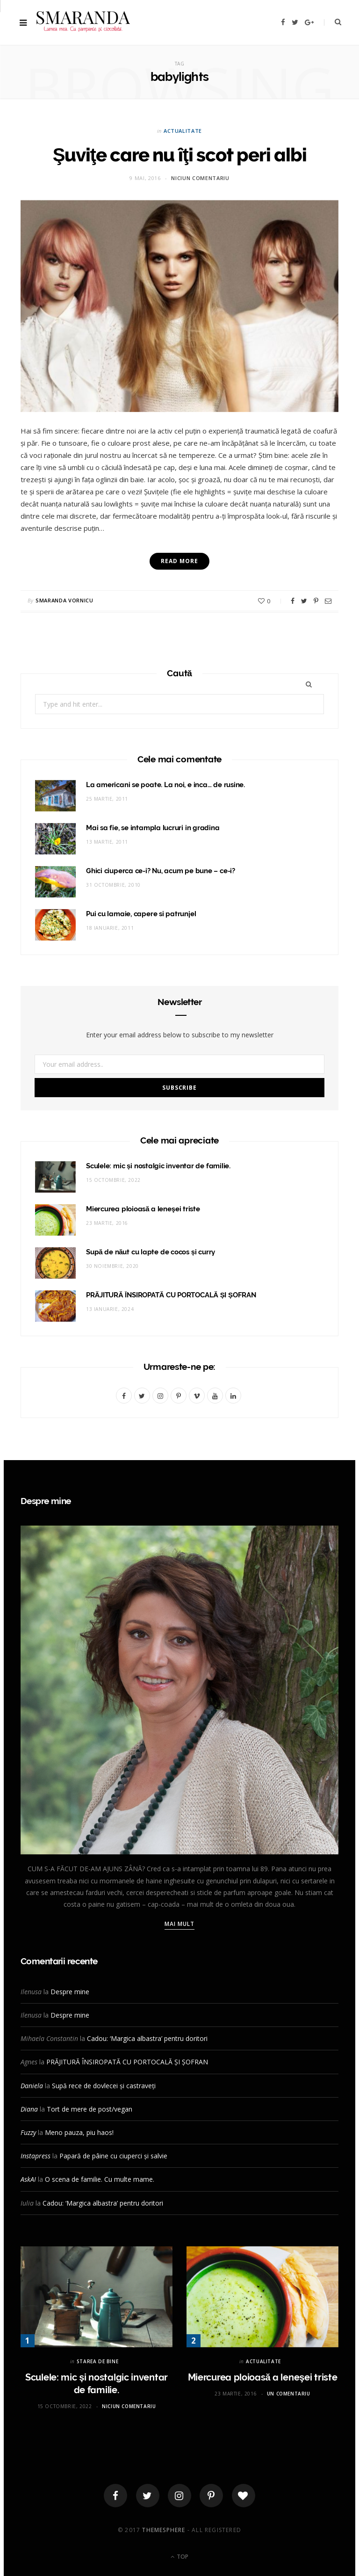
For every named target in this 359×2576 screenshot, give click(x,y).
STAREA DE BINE (97, 2361)
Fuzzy (28, 2132)
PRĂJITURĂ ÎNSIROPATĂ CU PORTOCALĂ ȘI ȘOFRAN (171, 1295)
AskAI (28, 2179)
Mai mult (180, 1924)
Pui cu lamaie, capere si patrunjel (141, 914)
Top (179, 2557)
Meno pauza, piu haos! (79, 2132)
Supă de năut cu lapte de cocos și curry (150, 1252)
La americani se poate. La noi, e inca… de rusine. (165, 785)
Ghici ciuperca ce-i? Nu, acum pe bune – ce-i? (160, 871)
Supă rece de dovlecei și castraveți (104, 2085)
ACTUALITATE (183, 130)
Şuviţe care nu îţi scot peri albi (180, 155)
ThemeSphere (163, 2530)
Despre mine (69, 1991)
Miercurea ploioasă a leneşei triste (143, 1209)
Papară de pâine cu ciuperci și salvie (113, 2155)
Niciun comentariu (200, 177)
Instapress (35, 2155)
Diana (29, 2109)
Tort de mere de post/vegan (89, 2109)
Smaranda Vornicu (64, 600)
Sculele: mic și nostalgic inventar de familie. (158, 1166)
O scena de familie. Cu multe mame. (99, 2179)
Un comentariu (288, 2393)
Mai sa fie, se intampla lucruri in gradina (153, 828)
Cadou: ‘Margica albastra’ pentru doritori (147, 2038)
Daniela (32, 2085)
